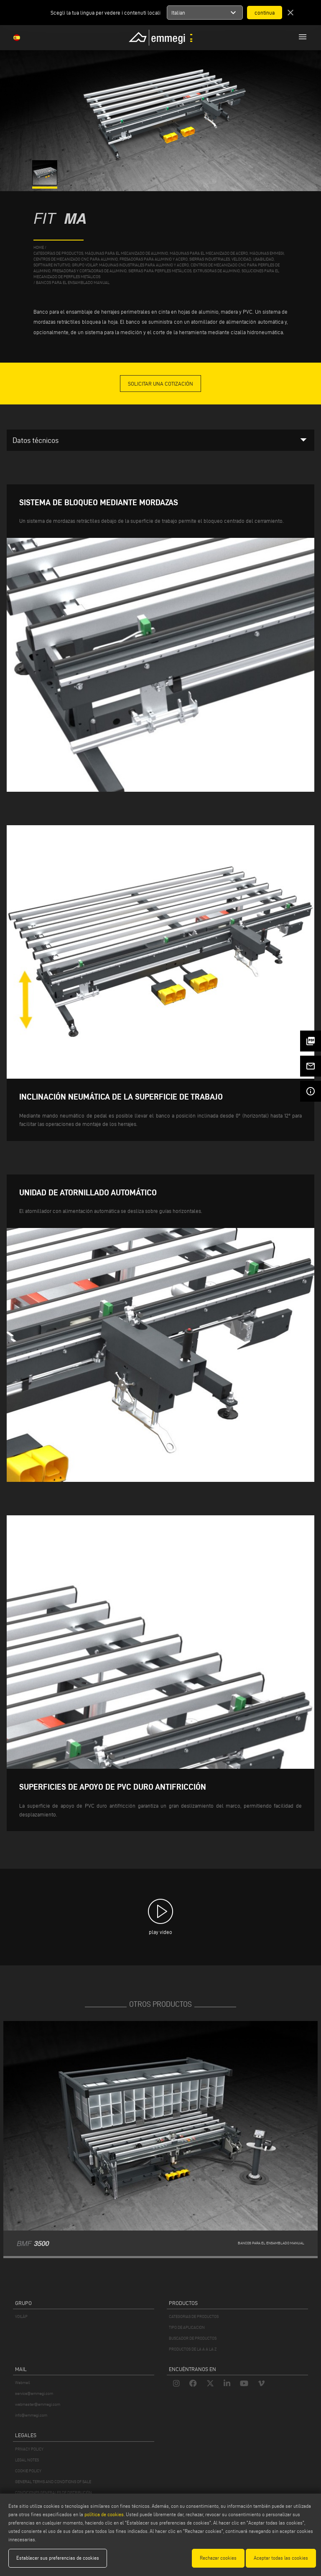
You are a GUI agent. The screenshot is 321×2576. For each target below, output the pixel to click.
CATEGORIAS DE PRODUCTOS (194, 2316)
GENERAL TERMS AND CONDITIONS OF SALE (53, 2481)
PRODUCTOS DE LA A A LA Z (193, 2349)
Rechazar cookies (218, 2558)
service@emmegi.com (34, 2393)
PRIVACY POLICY (29, 2449)
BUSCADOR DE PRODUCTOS (193, 2338)
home (38, 247)
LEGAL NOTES (27, 2460)
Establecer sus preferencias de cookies (57, 2558)
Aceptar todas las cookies (281, 2558)
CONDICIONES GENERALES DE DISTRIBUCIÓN (53, 2492)
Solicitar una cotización (160, 383)
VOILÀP (21, 2316)
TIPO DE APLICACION (187, 2327)
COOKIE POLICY (28, 2471)
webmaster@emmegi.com (37, 2404)
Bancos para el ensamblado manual (73, 282)
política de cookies (104, 2514)
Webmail (22, 2382)
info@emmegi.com (31, 2415)
